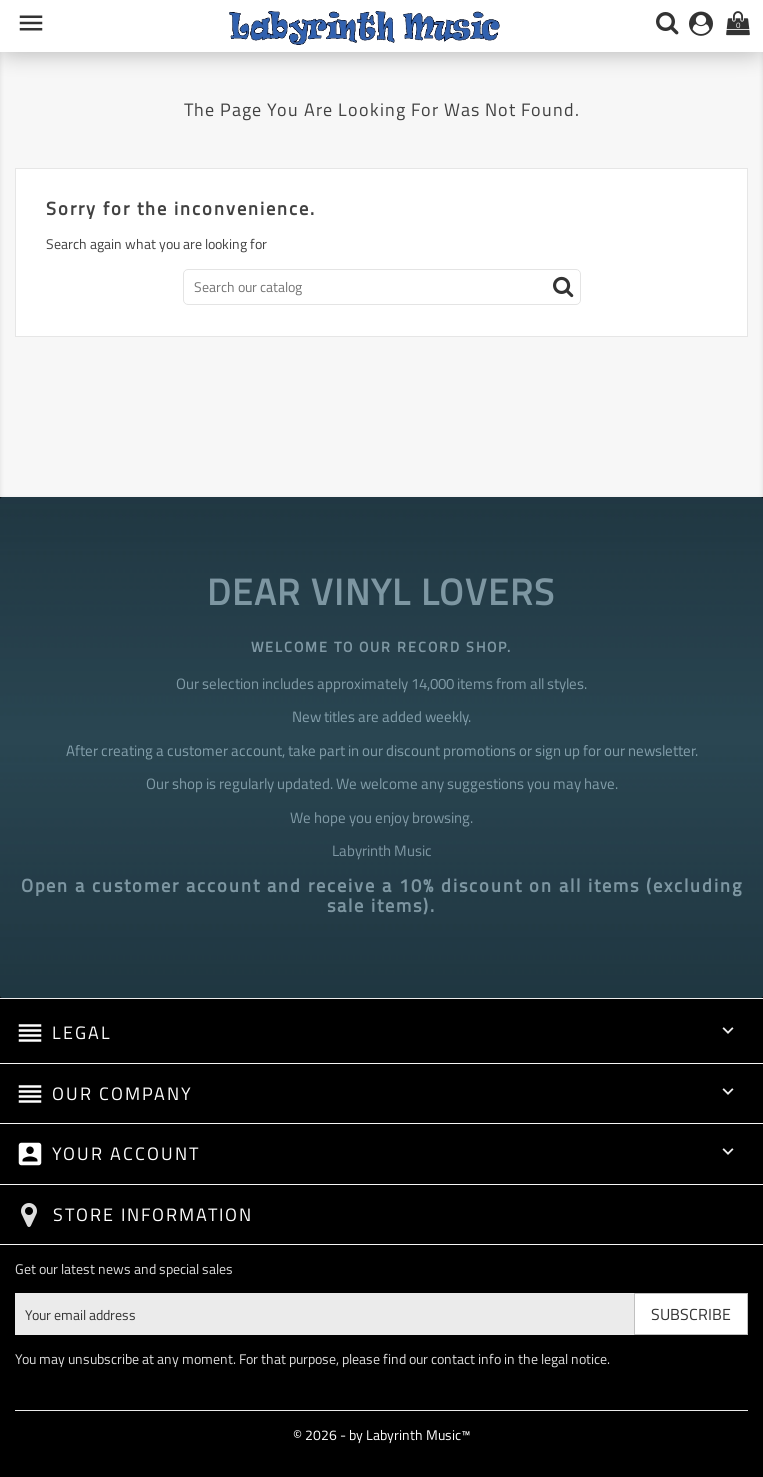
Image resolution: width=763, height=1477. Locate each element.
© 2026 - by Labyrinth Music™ (381, 1434)
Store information (153, 1214)
